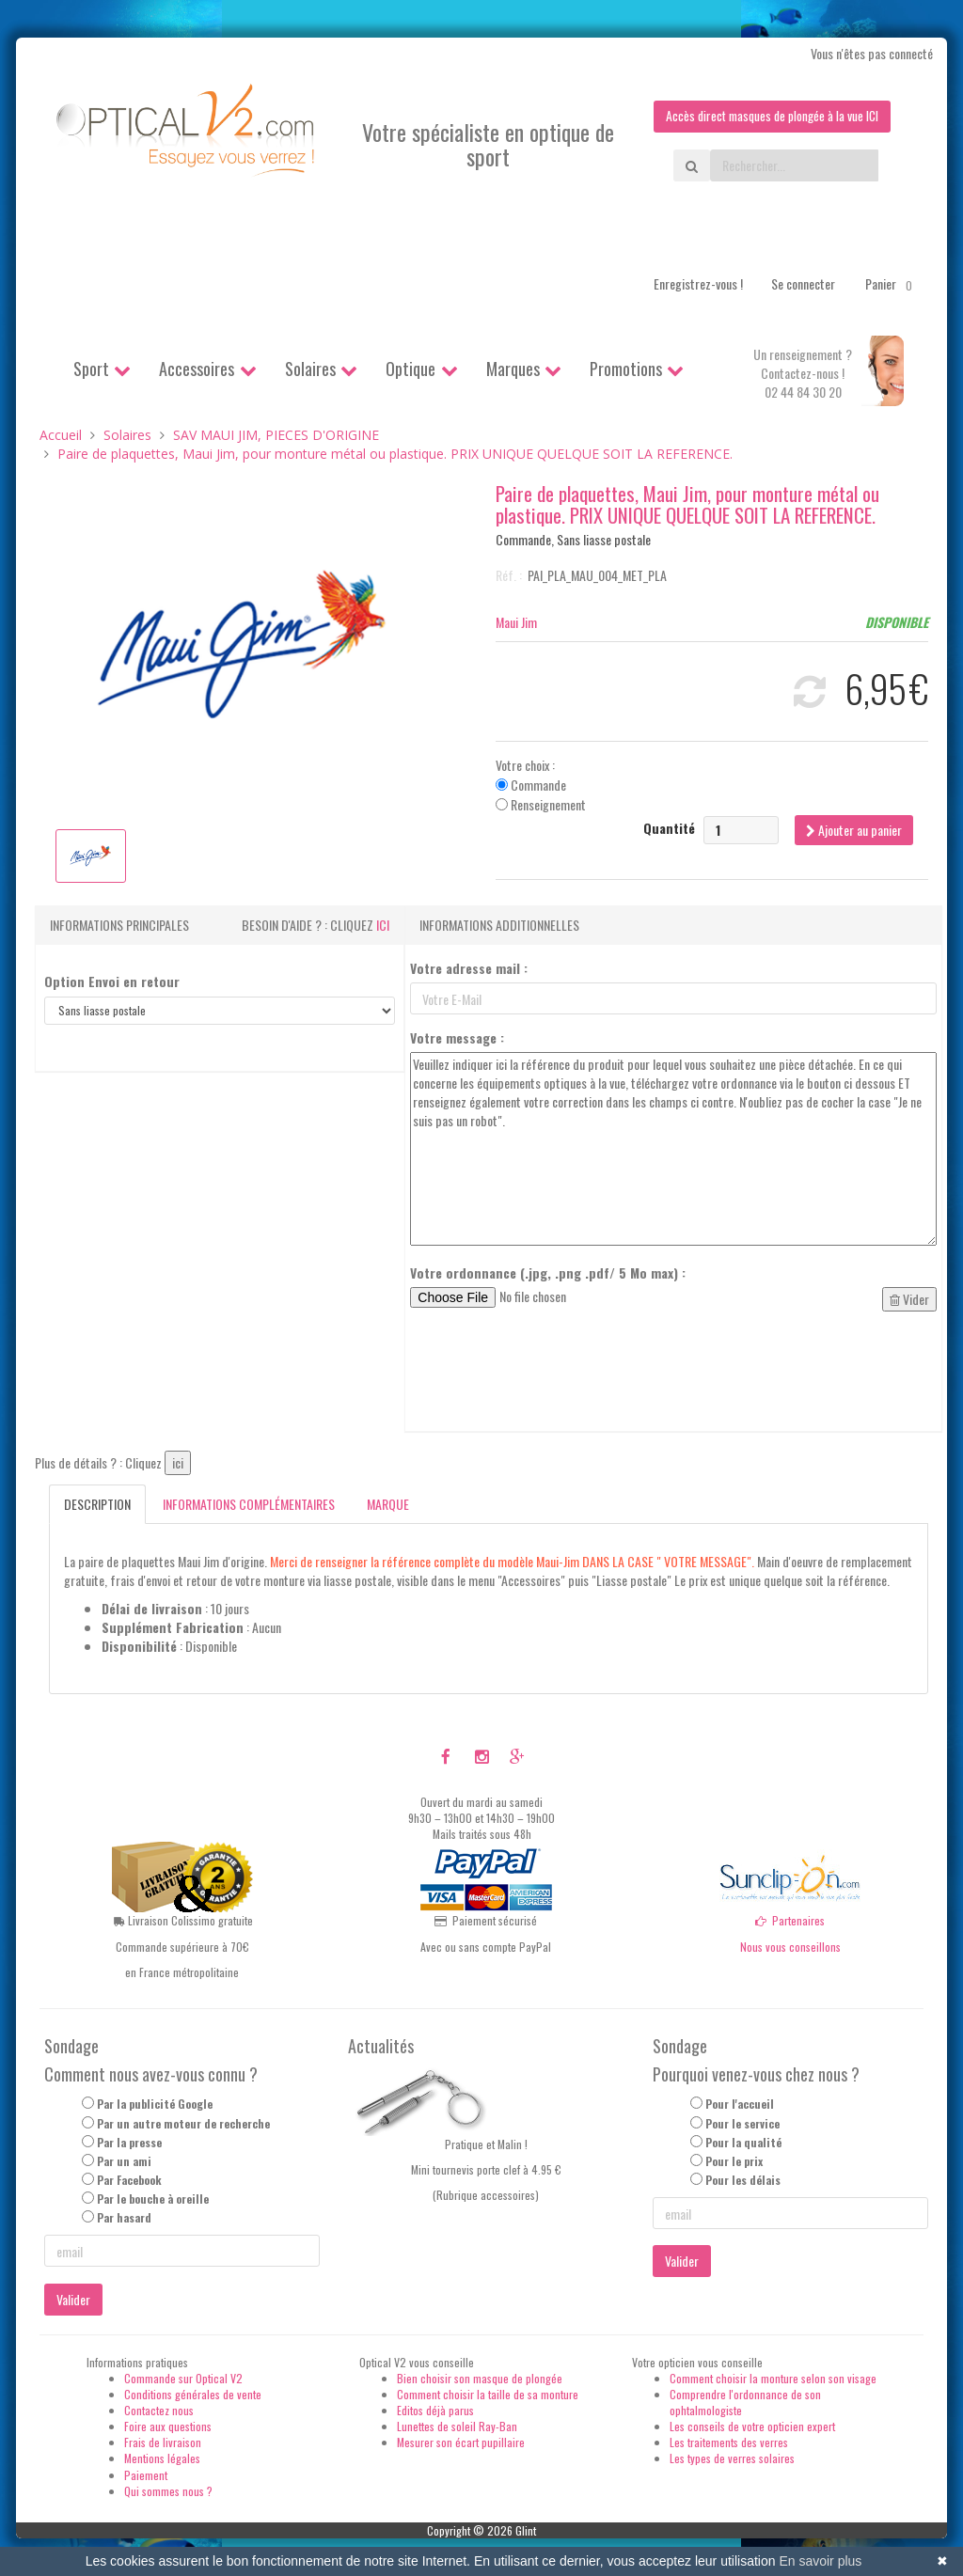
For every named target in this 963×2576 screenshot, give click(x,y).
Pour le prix (734, 2161)
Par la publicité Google (155, 2105)
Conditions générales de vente (192, 2394)
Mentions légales (162, 2459)
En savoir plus (820, 2560)
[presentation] (553, 1372)
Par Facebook (129, 2180)
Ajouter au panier (854, 830)
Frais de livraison (162, 2443)
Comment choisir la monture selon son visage (773, 2378)
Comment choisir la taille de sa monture (487, 2394)
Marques (513, 368)
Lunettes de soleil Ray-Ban (457, 2426)
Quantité (669, 828)
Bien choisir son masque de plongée (479, 2378)
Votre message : (457, 1038)
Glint (525, 2530)
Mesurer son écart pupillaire (461, 2443)
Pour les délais (743, 2180)
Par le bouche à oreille (153, 2199)
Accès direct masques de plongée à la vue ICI (768, 116)
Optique (410, 368)
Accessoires (196, 368)
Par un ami (124, 2161)
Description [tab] (97, 1505)
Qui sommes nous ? (168, 2491)
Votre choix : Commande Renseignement (541, 785)
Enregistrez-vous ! (698, 283)
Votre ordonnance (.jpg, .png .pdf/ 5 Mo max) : (548, 1273)
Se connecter (803, 283)
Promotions (626, 368)
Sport (91, 368)
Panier (892, 284)
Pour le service (742, 2123)
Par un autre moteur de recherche (183, 2123)
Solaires (310, 368)
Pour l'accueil (739, 2105)
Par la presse (129, 2142)
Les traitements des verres (729, 2443)
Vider (909, 1300)
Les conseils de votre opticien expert (752, 2426)
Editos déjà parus (435, 2410)
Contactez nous (159, 2410)
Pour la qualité (743, 2142)
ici (382, 925)
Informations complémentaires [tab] (249, 1505)
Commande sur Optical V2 (183, 2378)
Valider (73, 2299)
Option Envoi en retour (112, 982)
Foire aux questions (168, 2426)
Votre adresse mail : (469, 969)
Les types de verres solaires (732, 2459)
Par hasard (124, 2218)
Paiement (145, 2475)
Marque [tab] (388, 1505)
